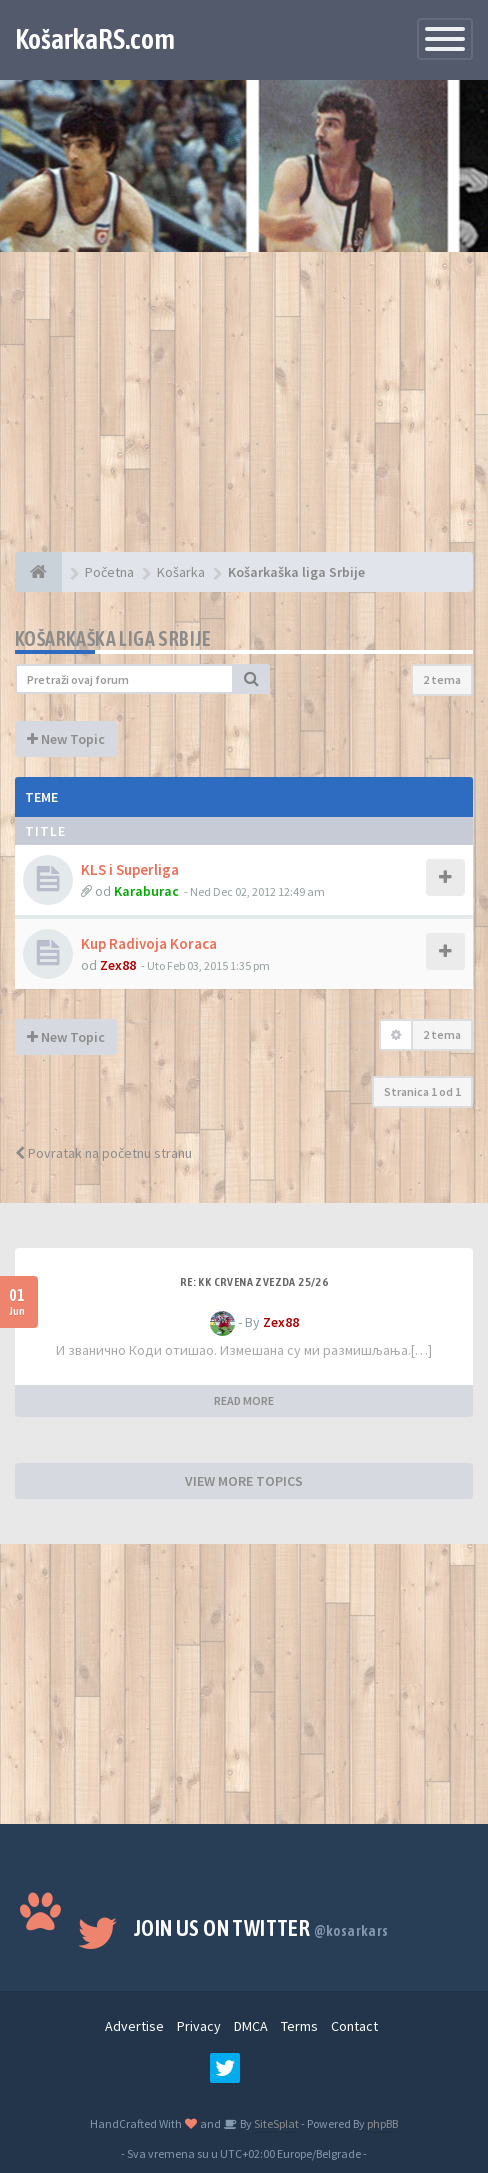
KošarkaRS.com (95, 39)
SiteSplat (275, 2123)
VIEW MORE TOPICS (244, 1481)
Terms (299, 2026)
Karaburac (146, 891)
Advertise (134, 2026)
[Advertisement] (244, 412)
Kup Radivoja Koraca (149, 943)
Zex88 (118, 965)
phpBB (382, 2123)
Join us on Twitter (261, 1928)
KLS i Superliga (130, 869)
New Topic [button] (66, 739)
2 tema (442, 679)
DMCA (251, 2026)
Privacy (199, 2026)
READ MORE (244, 1400)
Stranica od (422, 1091)
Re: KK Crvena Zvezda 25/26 (254, 1282)
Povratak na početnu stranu (103, 1153)
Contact (354, 2026)
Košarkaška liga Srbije (113, 638)
